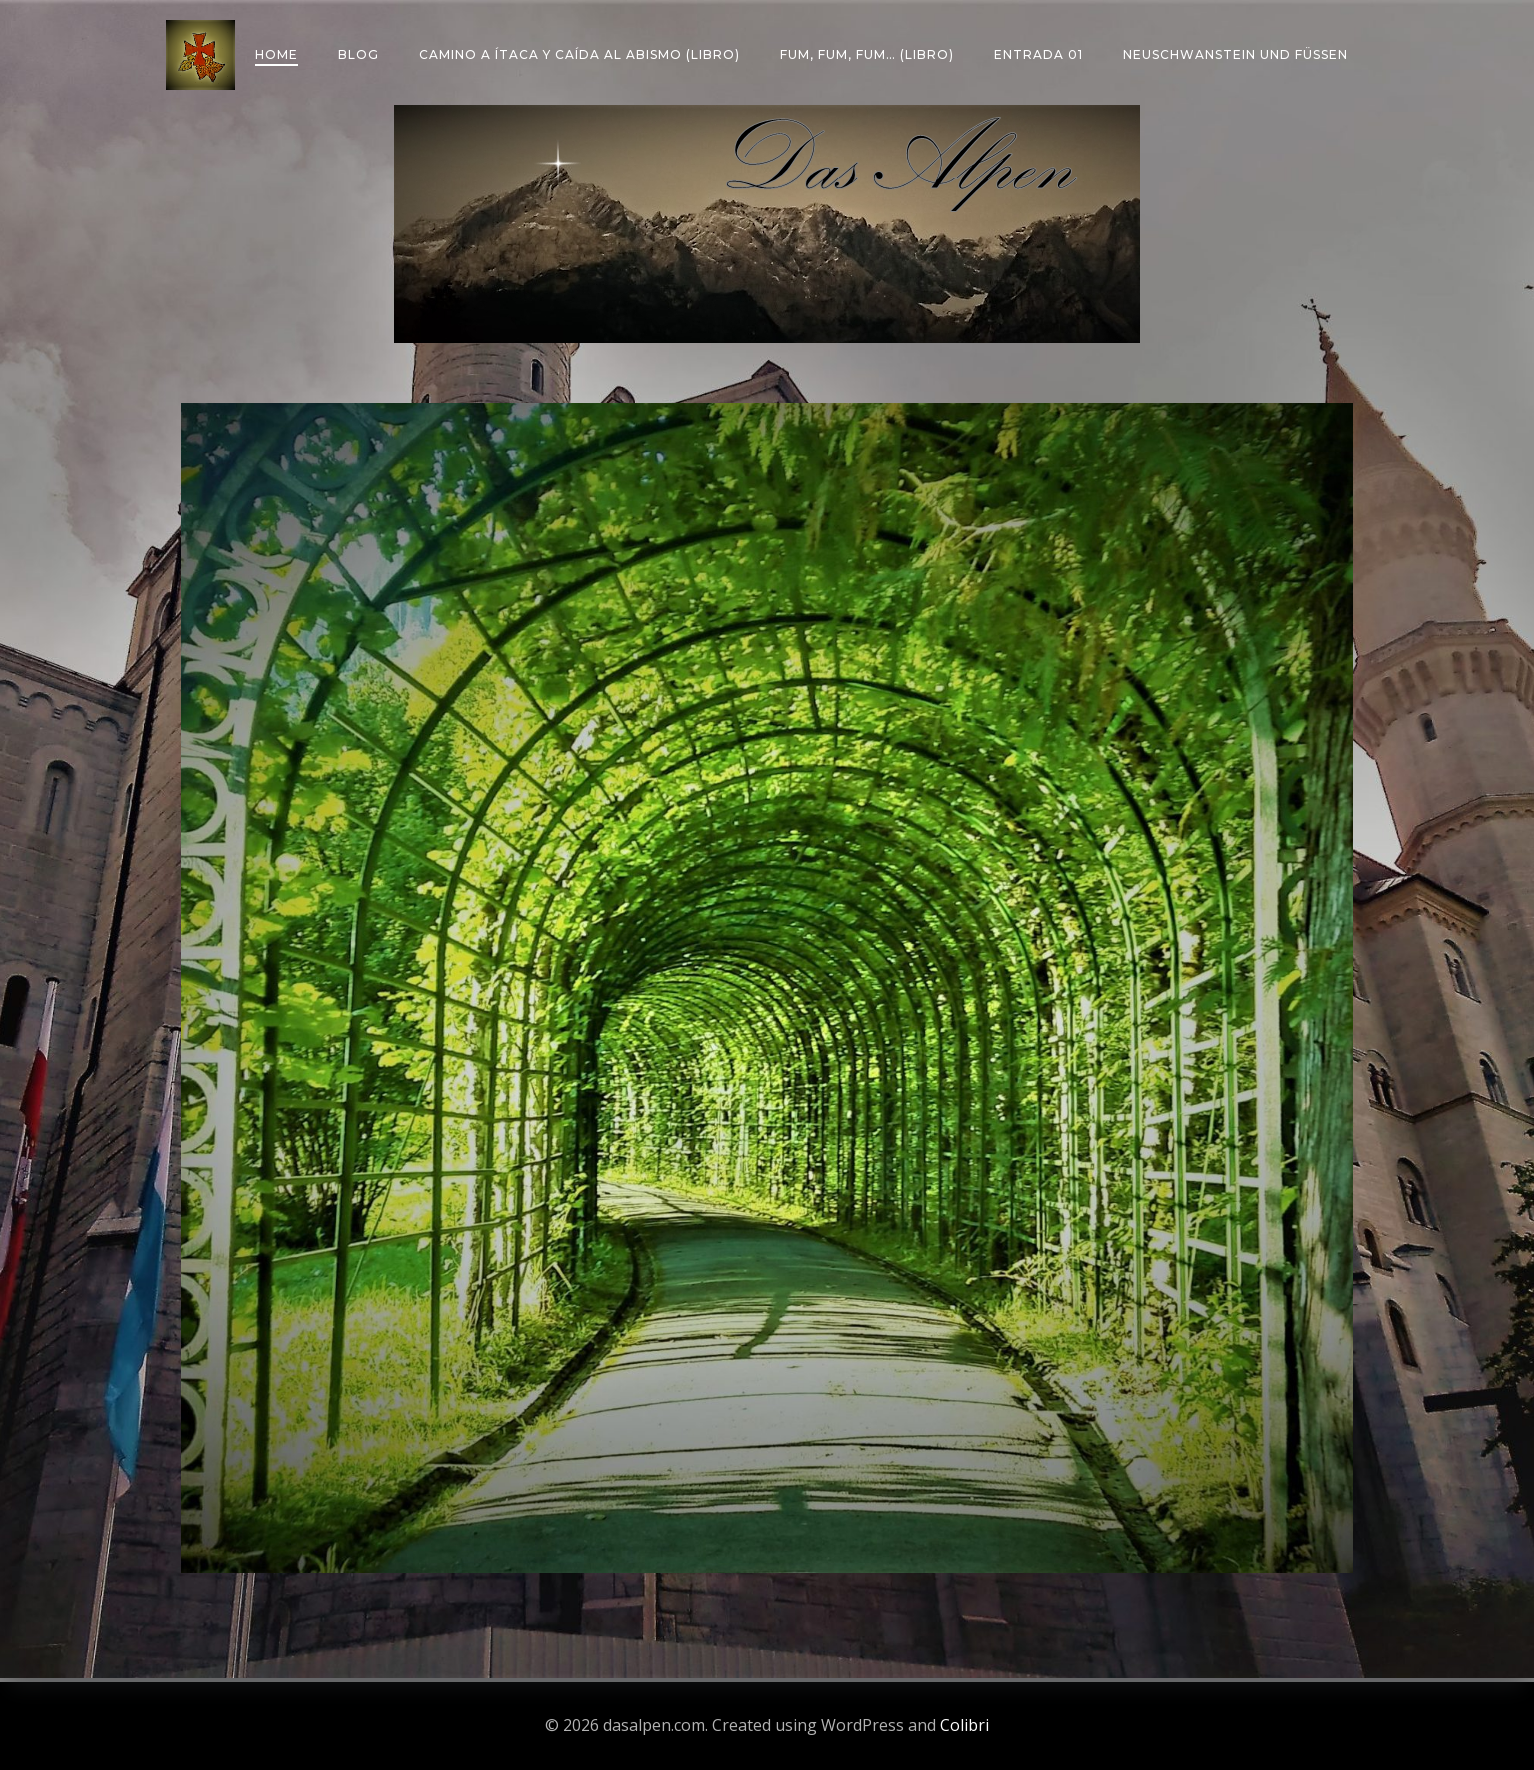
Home (276, 54)
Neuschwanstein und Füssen (1235, 54)
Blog (358, 54)
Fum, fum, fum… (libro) (867, 54)
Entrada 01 (1038, 54)
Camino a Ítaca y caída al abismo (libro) (579, 54)
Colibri (964, 1725)
